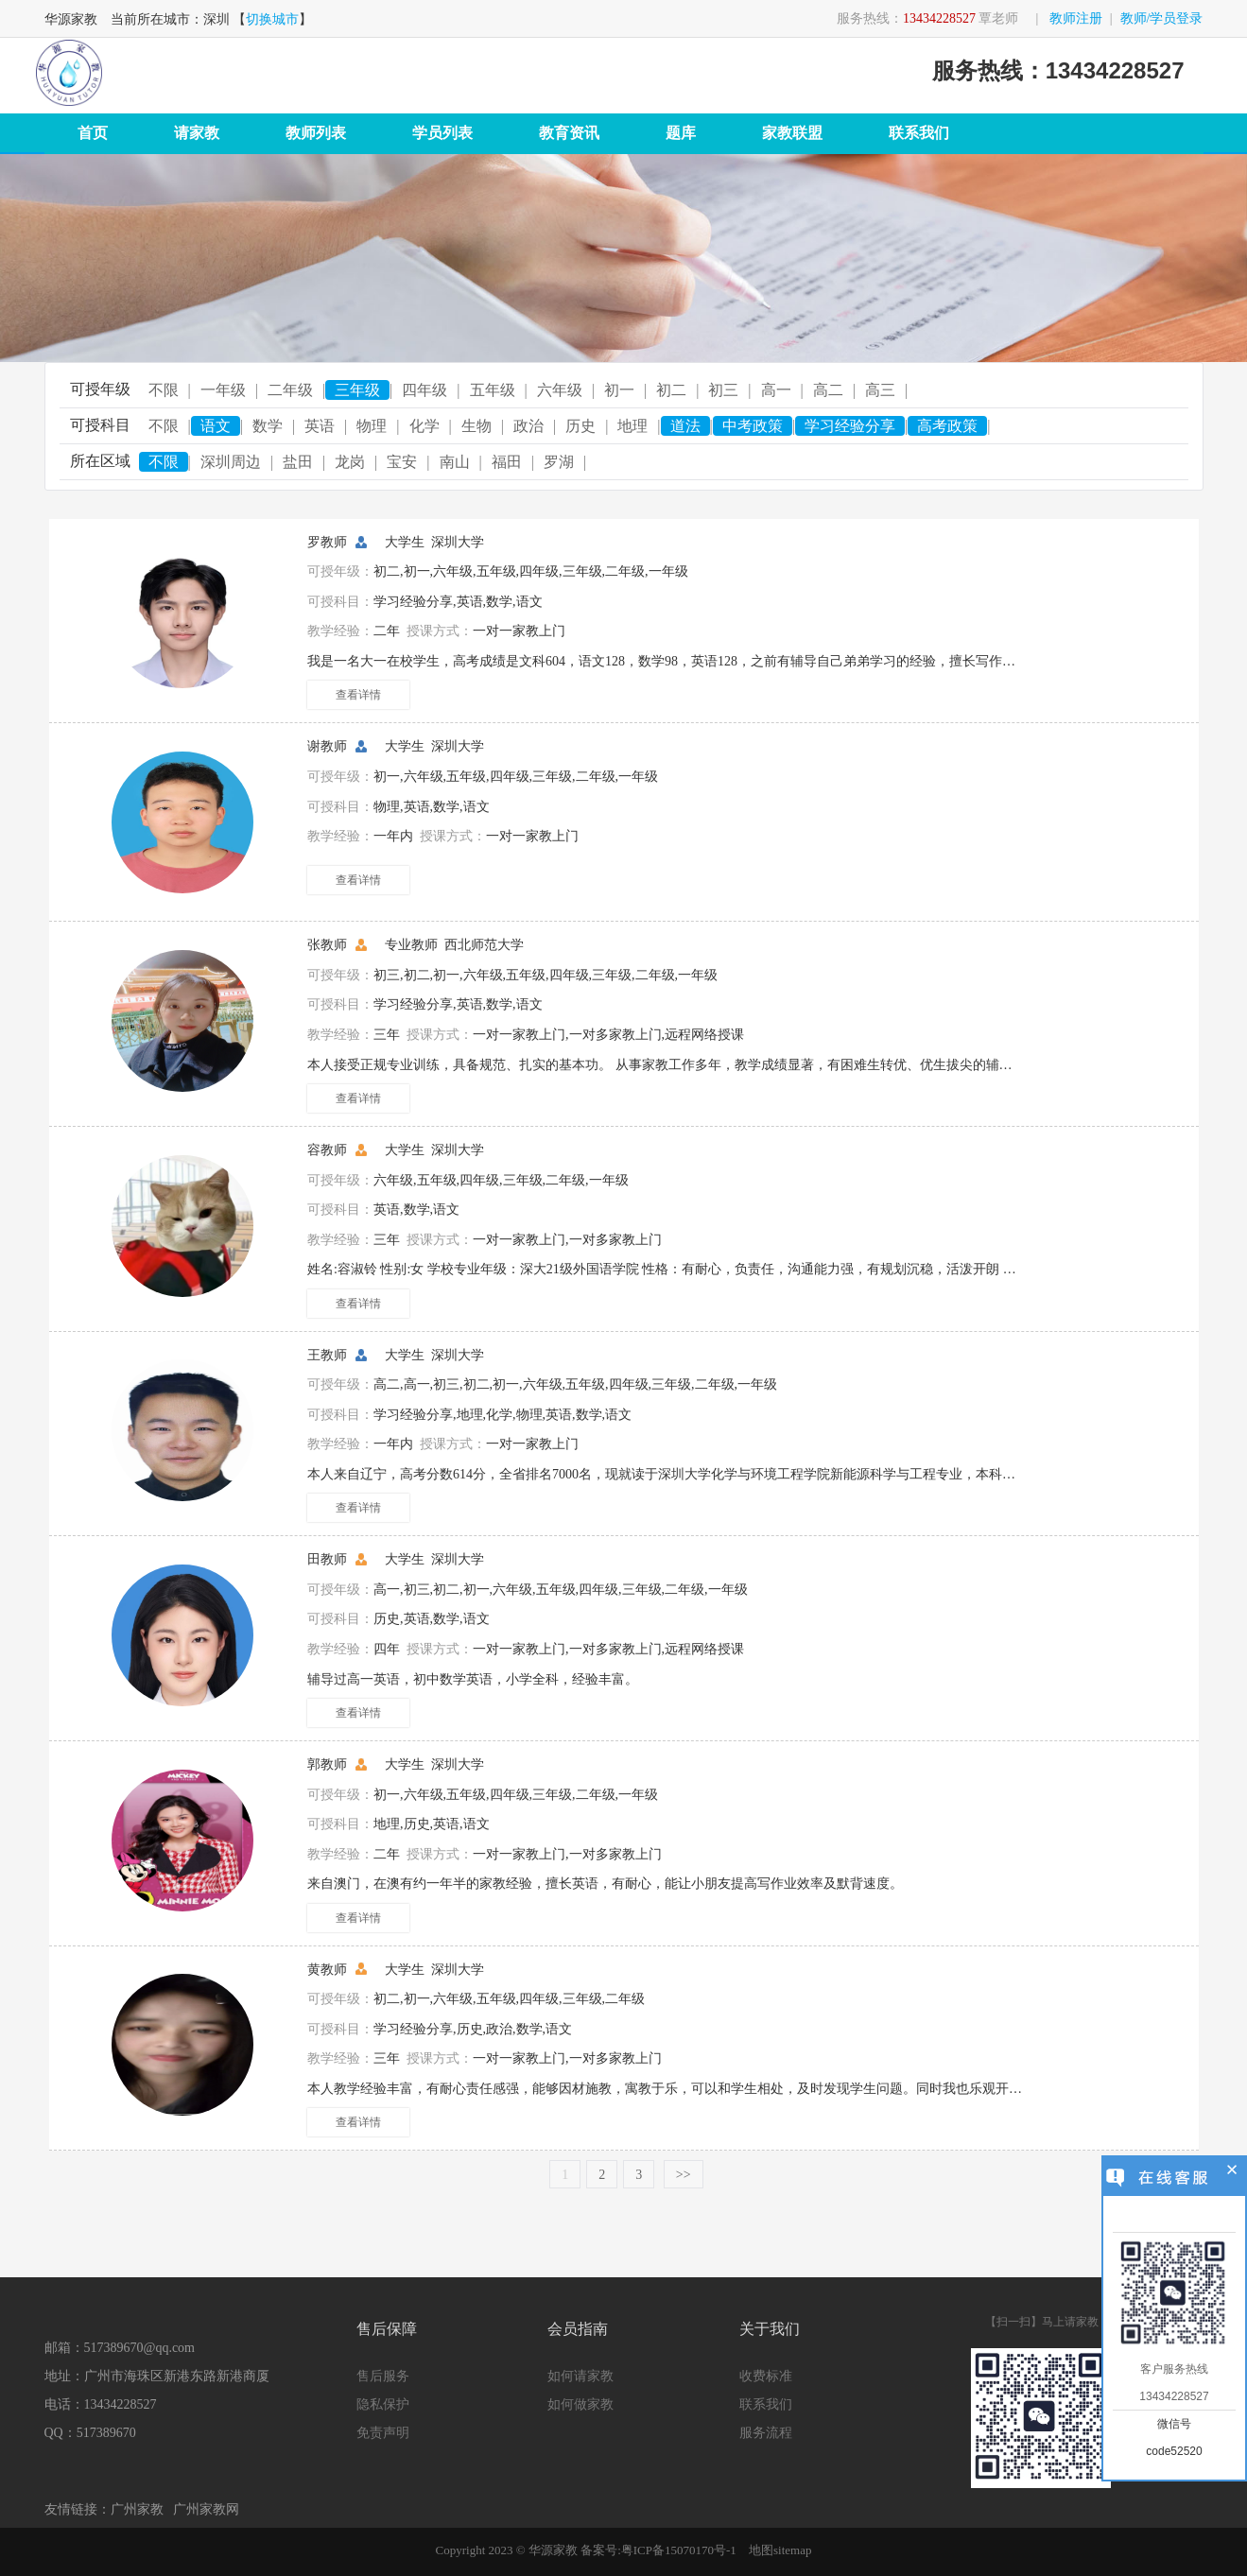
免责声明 (382, 2433)
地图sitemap (780, 2550)
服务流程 (765, 2433)
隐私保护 (382, 2404)
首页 (93, 133)
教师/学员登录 (1162, 18)
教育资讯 (569, 133)
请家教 (196, 133)
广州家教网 (206, 2509)
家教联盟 (792, 133)
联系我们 (919, 133)
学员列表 (442, 133)
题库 (681, 133)
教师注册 (1075, 18)
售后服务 (382, 2376)
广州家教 (137, 2509)
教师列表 (316, 133)
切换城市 (272, 19)
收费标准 (765, 2376)
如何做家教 (580, 2404)
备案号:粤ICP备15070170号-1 (658, 2550)
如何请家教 (580, 2376)
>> (683, 2175)
